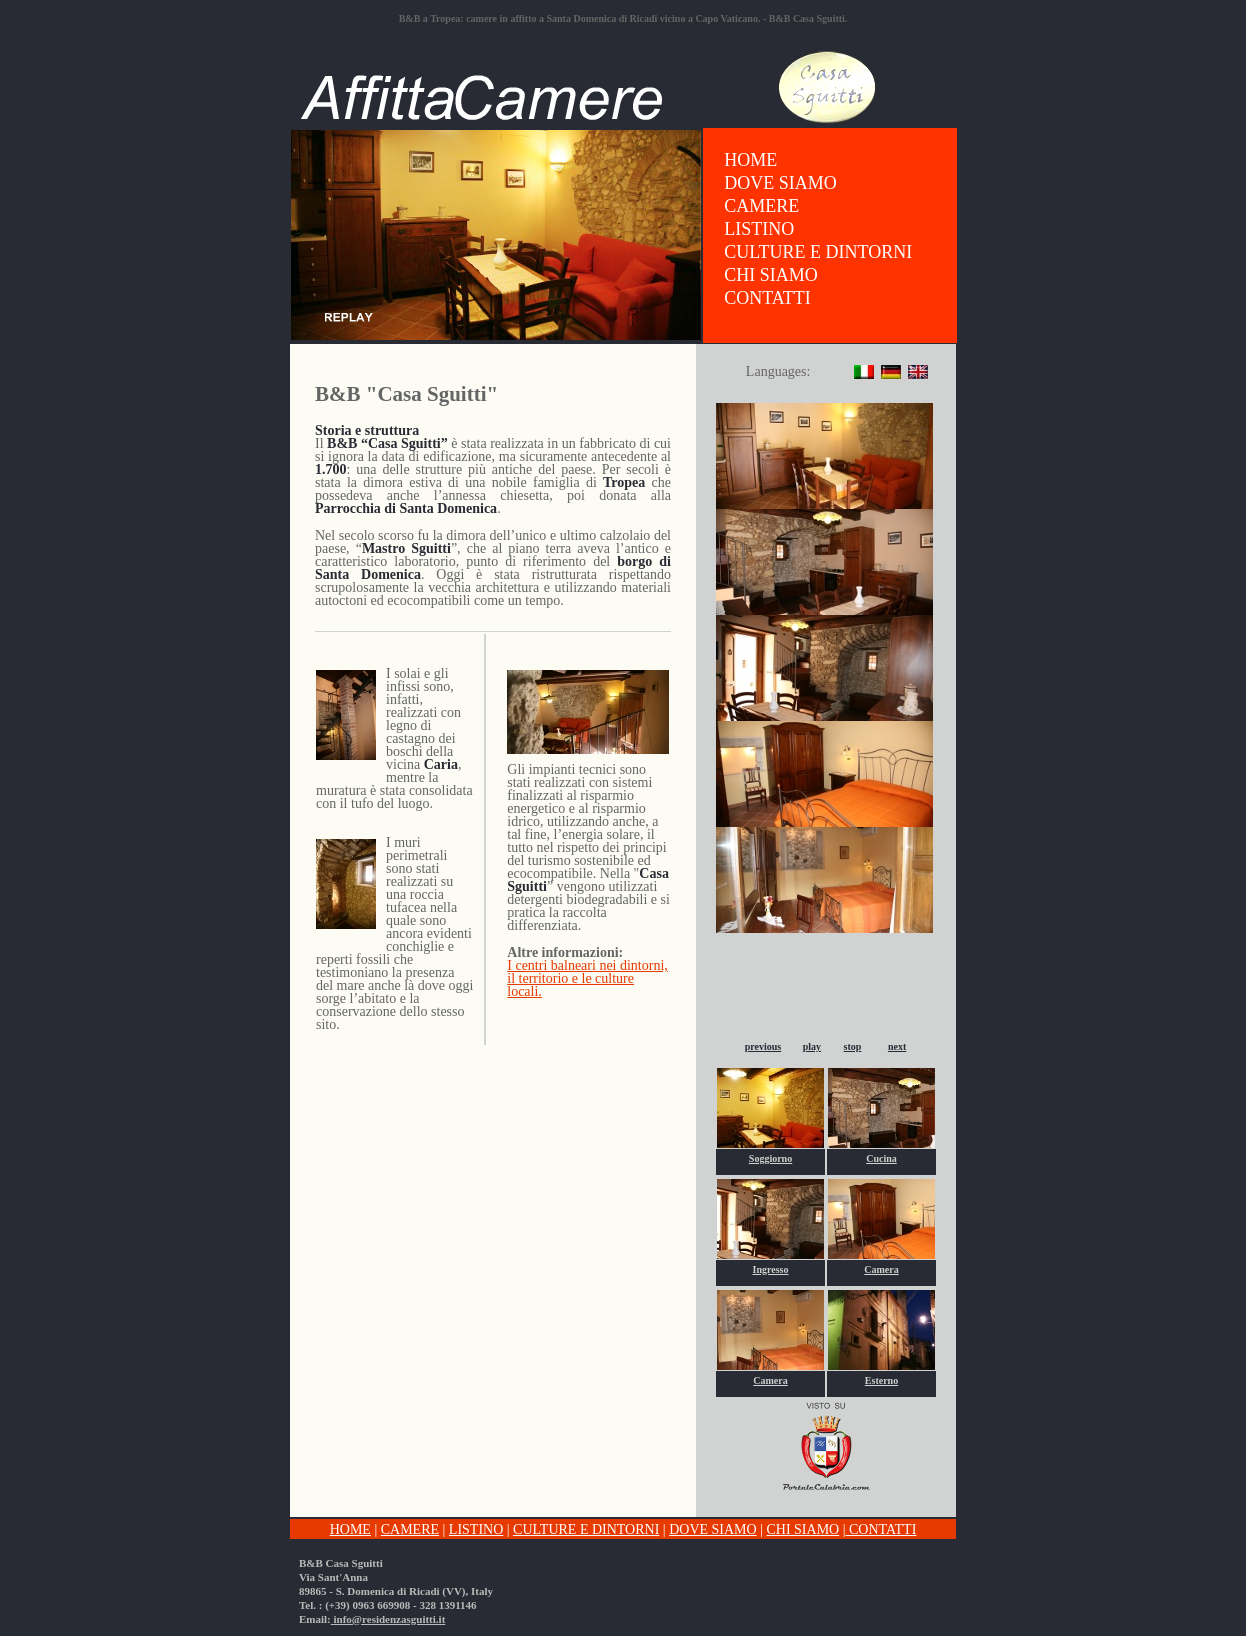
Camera (881, 1269)
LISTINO (759, 229)
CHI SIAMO (771, 275)
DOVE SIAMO (780, 183)
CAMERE (761, 206)
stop (853, 1046)
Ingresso (771, 1269)
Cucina (881, 1158)
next (897, 1046)
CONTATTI (767, 298)
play (812, 1046)
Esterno (881, 1380)
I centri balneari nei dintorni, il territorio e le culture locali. (587, 978)
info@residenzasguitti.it (388, 1619)
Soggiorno (770, 1158)
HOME (750, 160)
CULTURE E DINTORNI (818, 252)
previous (763, 1046)
